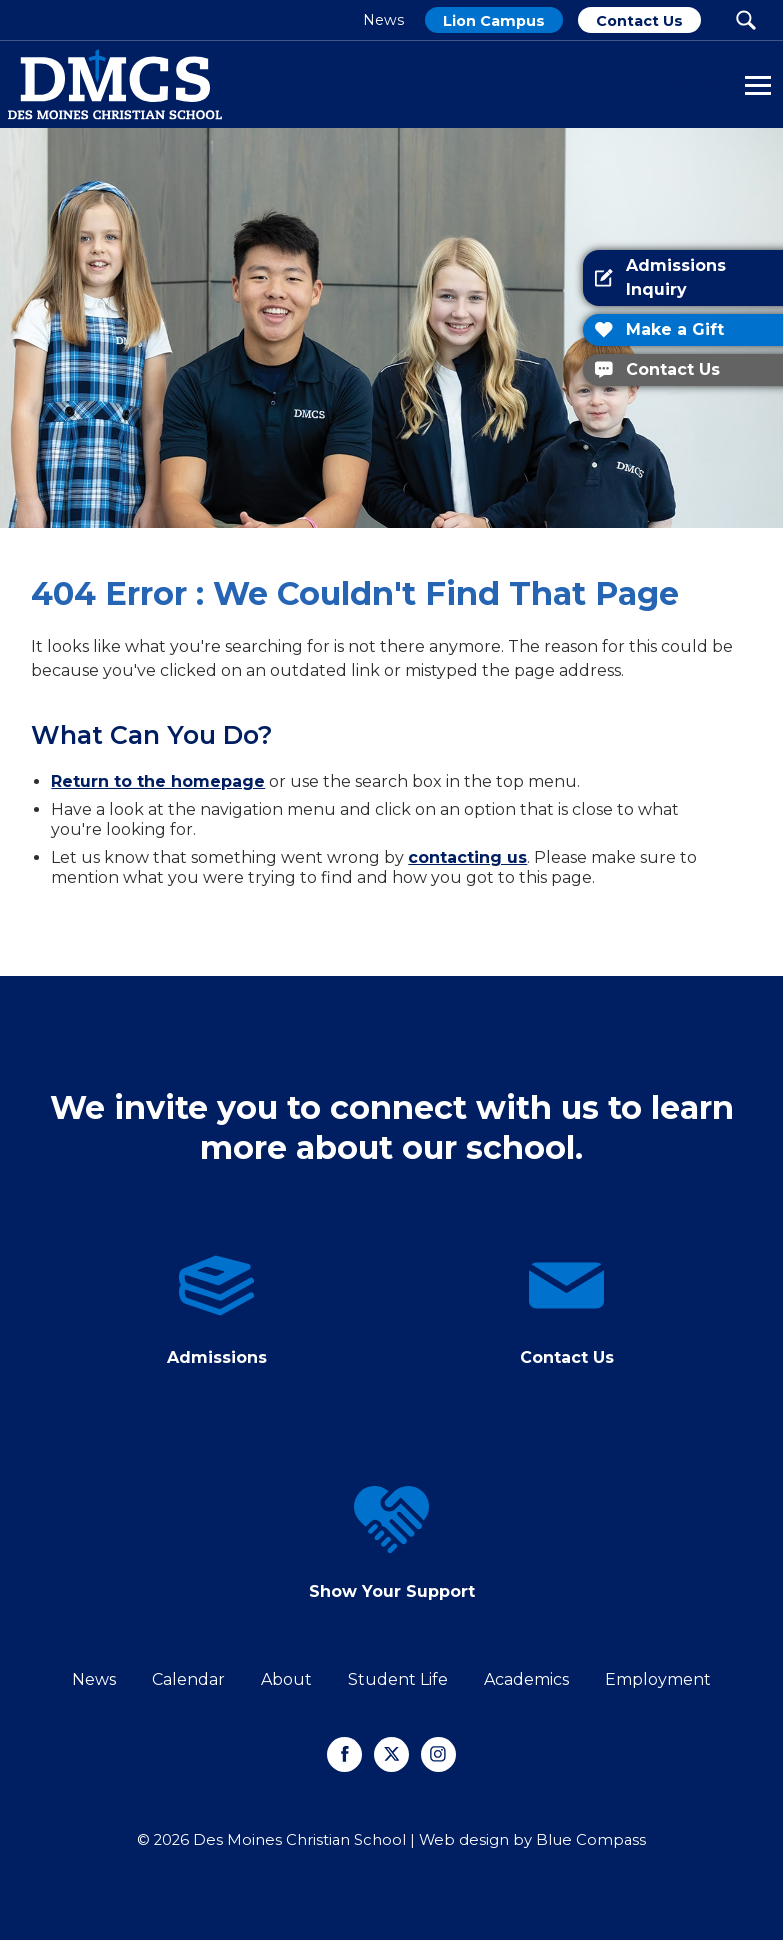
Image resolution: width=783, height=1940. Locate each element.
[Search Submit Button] (745, 20)
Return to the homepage (158, 781)
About (286, 1679)
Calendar (188, 1679)
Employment (658, 1679)
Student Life (398, 1679)
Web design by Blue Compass (532, 1840)
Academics (526, 1679)
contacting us (467, 857)
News (94, 1679)
